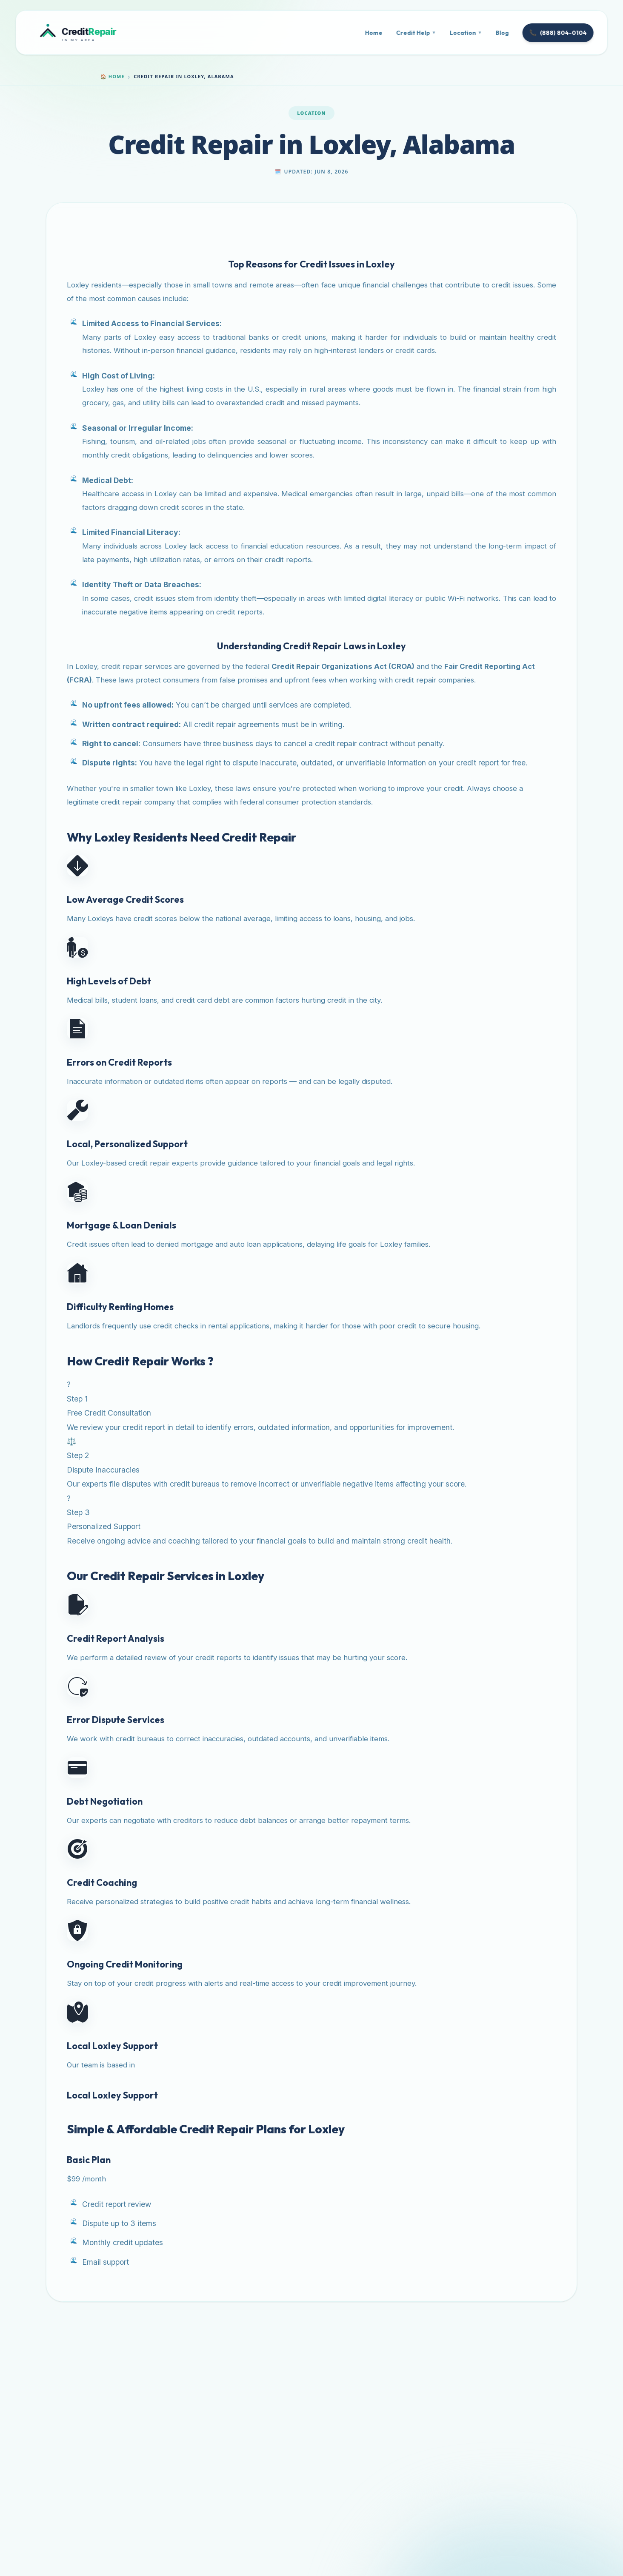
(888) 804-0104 (557, 33)
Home (374, 33)
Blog (502, 33)
